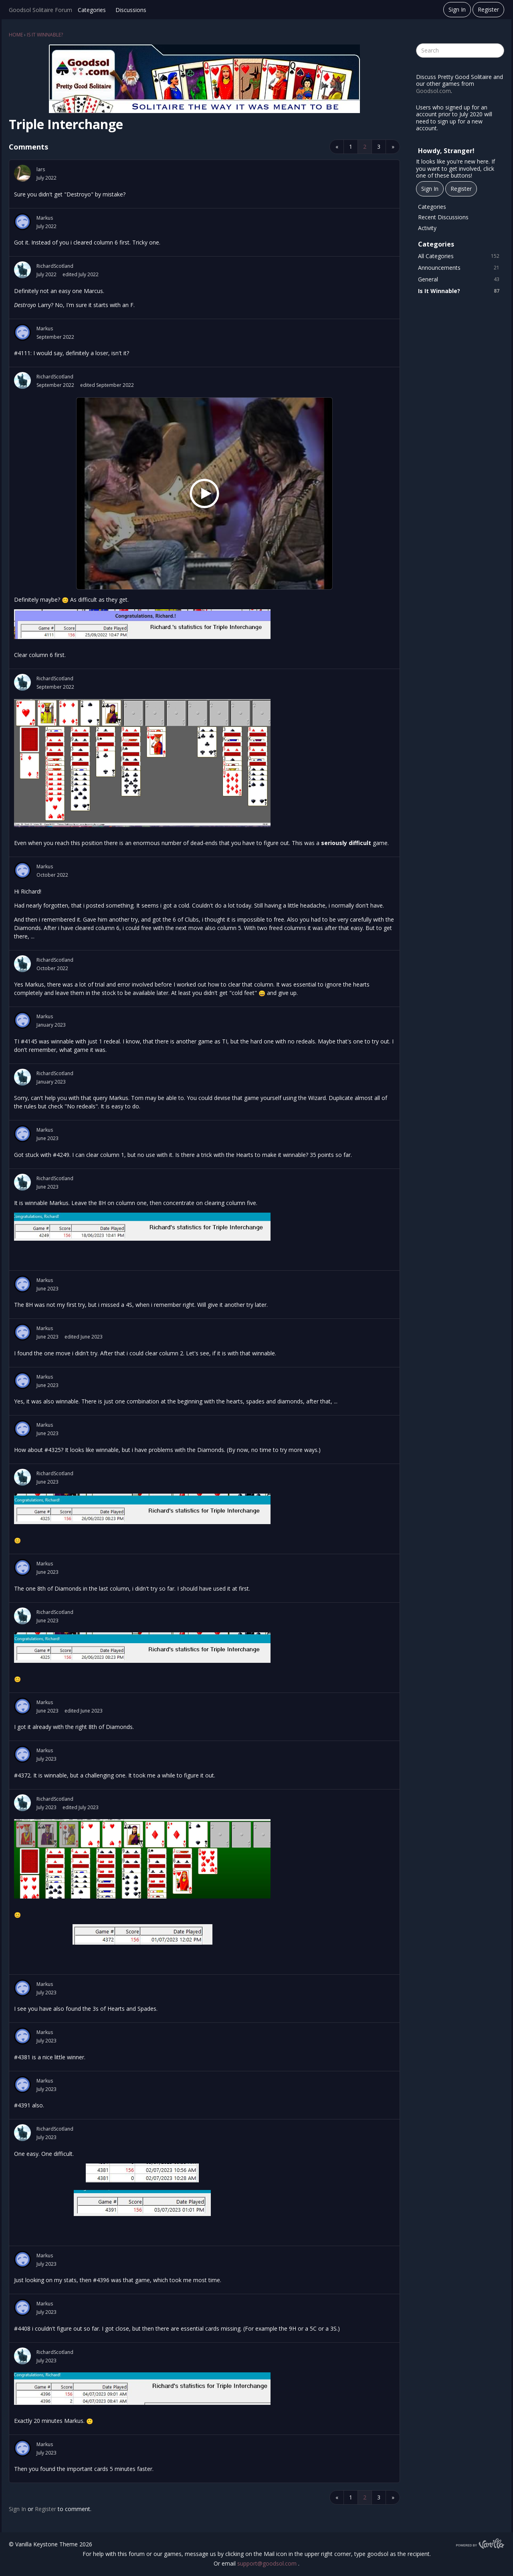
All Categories (460, 256)
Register (488, 9)
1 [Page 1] (350, 146)
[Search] (497, 50)
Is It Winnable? (460, 291)
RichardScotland (54, 266)
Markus (44, 217)
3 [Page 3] (378, 146)
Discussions (130, 10)
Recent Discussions (443, 217)
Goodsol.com (433, 91)
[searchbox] (460, 50)
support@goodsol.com (267, 2563)
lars (40, 169)
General (460, 279)
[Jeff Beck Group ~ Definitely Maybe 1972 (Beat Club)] (204, 494)
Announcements (460, 268)
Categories (92, 10)
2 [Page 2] (364, 146)
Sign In (457, 9)
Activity (427, 228)
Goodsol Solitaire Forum (40, 10)
